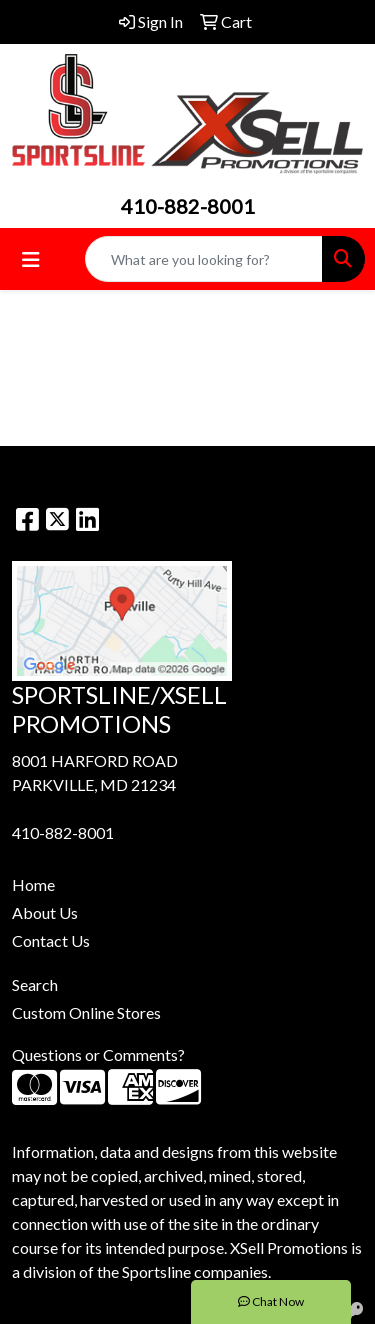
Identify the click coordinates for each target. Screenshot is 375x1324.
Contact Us (51, 940)
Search (35, 984)
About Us (45, 912)
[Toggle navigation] (31, 259)
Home (33, 884)
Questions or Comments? (98, 1054)
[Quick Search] (204, 259)
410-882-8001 (188, 206)
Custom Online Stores (86, 1012)
